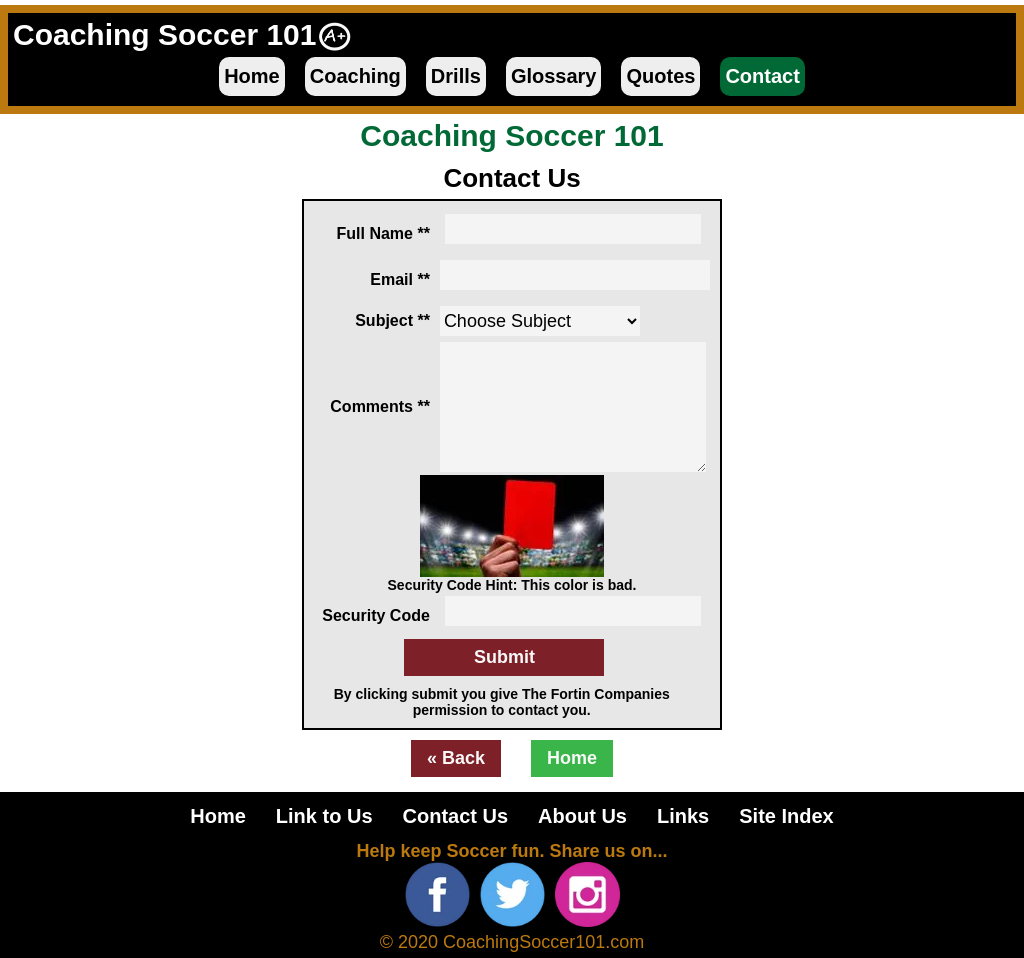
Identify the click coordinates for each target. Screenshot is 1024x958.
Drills (456, 76)
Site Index (786, 816)
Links (683, 816)
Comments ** (380, 406)
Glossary (554, 76)
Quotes (660, 76)
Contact (762, 76)
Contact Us (456, 816)
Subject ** (392, 320)
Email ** (400, 279)
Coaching (355, 76)
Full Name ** (383, 233)
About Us (582, 816)
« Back (456, 758)
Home (252, 76)
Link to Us (324, 816)
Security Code (376, 615)
